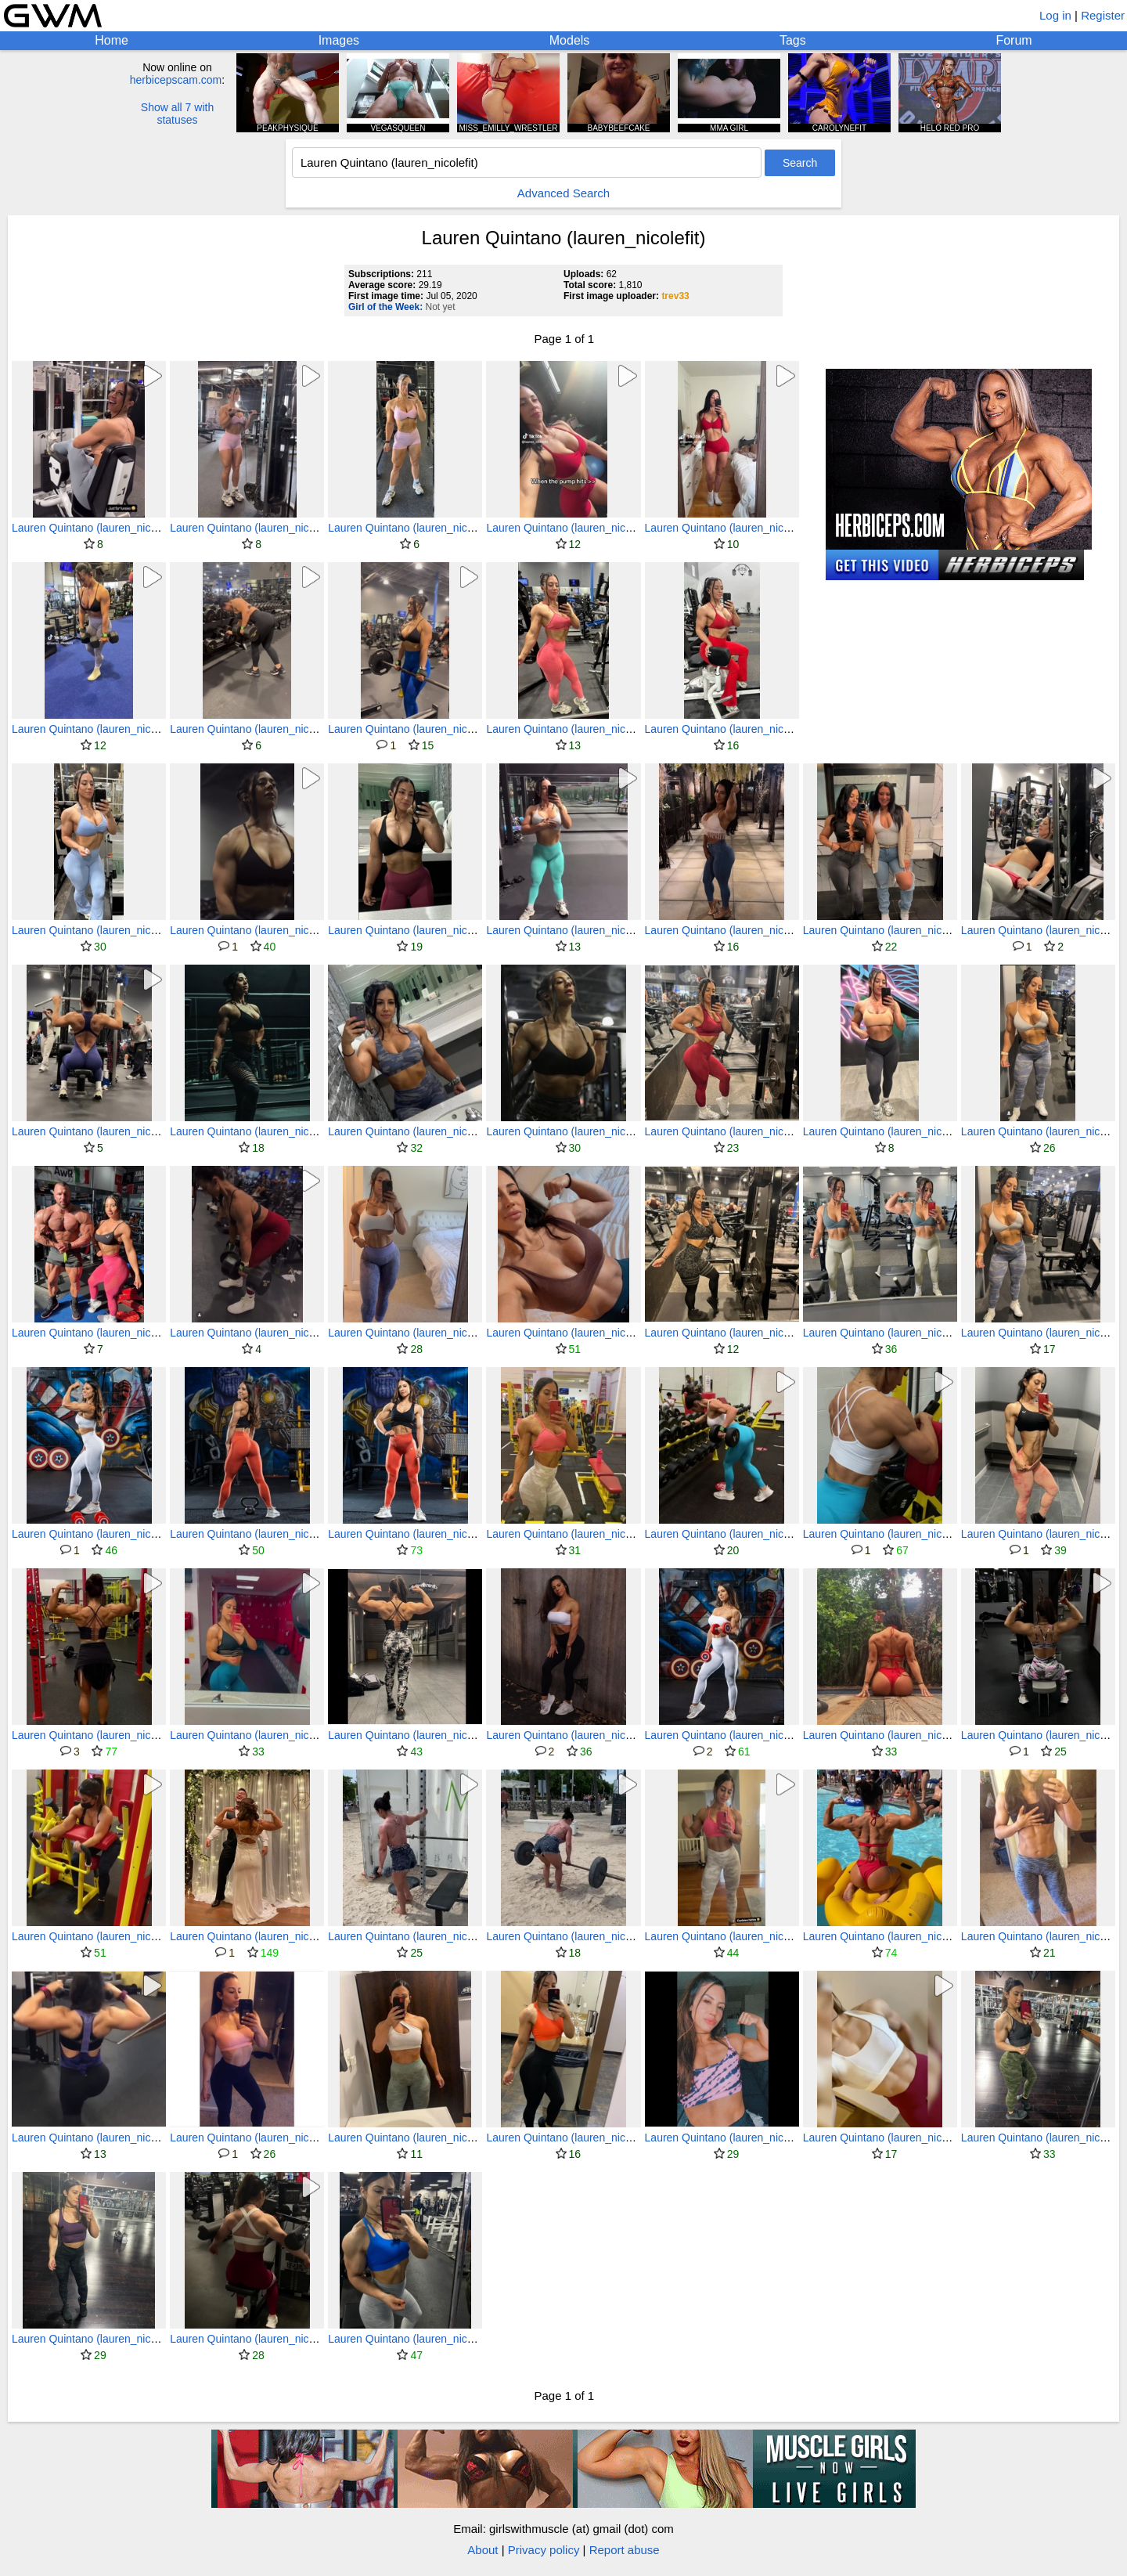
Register (1103, 15)
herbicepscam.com (176, 80)
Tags (793, 40)
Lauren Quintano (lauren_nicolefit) (95, 527)
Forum (1014, 40)
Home (111, 40)
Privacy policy (544, 2549)
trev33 (675, 295)
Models (569, 40)
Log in (1055, 15)
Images (339, 40)
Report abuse (624, 2549)
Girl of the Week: (385, 306)
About (482, 2549)
